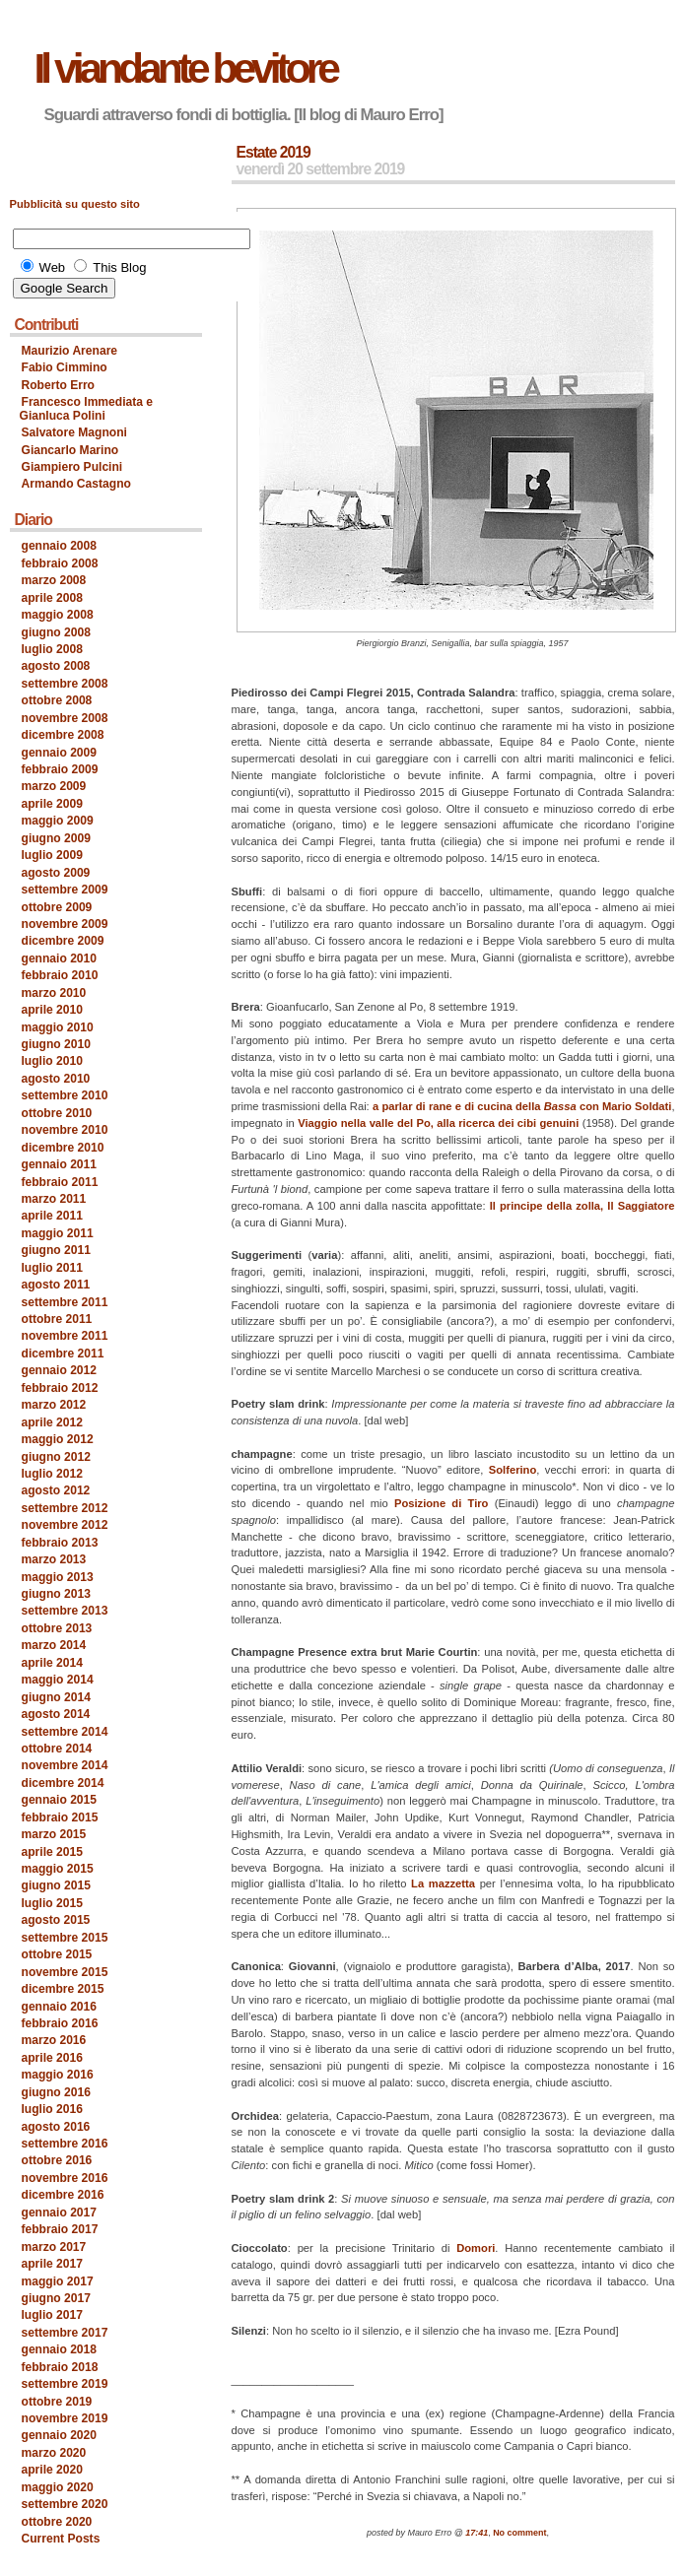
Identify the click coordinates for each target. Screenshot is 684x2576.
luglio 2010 (52, 1061)
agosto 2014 (56, 1714)
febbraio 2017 (60, 2229)
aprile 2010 (52, 1010)
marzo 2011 (54, 1199)
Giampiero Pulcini (72, 467)
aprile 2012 (52, 1422)
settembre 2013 (65, 1611)
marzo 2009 (54, 786)
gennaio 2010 (60, 958)
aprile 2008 (52, 598)
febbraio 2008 (60, 563)
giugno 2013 (56, 1594)
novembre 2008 (65, 718)
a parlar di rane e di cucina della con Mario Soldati (522, 1106)
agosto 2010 (56, 1079)
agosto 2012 (56, 1490)
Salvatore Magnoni (74, 432)
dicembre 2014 (63, 1783)
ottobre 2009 (57, 907)
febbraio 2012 (60, 1388)
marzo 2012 (54, 1405)
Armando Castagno (76, 484)
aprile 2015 (52, 1852)
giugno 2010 (56, 1044)
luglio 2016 (52, 2109)
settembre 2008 (65, 684)
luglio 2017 (52, 2315)
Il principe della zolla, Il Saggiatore (582, 1206)
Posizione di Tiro (441, 1503)
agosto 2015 (56, 1920)
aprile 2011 (52, 1215)
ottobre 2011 (57, 1319)
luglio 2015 (52, 1903)
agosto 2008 (56, 666)
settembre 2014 (65, 1732)
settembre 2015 (65, 1938)
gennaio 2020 (60, 2435)
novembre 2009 (65, 924)
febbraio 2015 (60, 1817)
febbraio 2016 (60, 2023)
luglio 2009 (52, 855)
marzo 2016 (54, 2040)
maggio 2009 (58, 820)
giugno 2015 (56, 1885)
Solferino (512, 1470)
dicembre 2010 (63, 1148)
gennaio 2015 (60, 1800)
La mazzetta (443, 1883)
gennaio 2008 (60, 546)
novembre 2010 (65, 1130)
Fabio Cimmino (64, 367)
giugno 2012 (56, 1457)
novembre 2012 (65, 1525)
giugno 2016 (56, 2092)
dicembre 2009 (63, 941)
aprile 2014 (52, 1663)
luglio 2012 (52, 1474)
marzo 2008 (54, 580)
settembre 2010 (65, 1095)
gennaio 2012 (60, 1370)
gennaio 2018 (60, 2349)
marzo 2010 (54, 993)
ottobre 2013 (57, 1628)
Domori (475, 2248)
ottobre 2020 (57, 2522)
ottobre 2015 (57, 1954)
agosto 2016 (56, 2127)
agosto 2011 (56, 1284)
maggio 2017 (58, 2281)
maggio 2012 (58, 1439)
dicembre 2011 (63, 1353)
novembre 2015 (65, 1972)
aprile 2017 (52, 2264)
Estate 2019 (273, 152)
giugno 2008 (56, 632)
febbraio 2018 (60, 2367)
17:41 (476, 2533)
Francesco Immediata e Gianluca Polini (87, 408)
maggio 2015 (58, 1869)
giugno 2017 (56, 2298)
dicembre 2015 (63, 1989)
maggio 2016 (58, 2074)
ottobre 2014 (57, 1748)
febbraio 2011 (60, 1182)
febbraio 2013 (60, 1543)
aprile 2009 (52, 804)
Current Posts (61, 2538)
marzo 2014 (54, 1645)
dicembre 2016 (63, 2195)
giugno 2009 (56, 838)
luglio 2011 (52, 1268)
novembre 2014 (65, 1765)
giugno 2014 (56, 1697)
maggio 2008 (58, 615)
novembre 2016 (65, 2178)
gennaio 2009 (60, 753)
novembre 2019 (65, 2418)
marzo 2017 (54, 2247)
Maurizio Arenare (70, 351)
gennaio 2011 (60, 1164)
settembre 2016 (65, 2143)
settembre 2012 (65, 1508)
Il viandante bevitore (185, 68)
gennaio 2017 (60, 2212)
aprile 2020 (52, 2470)
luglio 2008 (52, 649)
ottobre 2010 (57, 1113)
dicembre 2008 (63, 735)
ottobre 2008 (57, 700)
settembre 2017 (65, 2333)
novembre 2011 (65, 1336)
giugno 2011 (56, 1250)
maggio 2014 (58, 1679)
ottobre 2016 (57, 2160)
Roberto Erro (59, 385)
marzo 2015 (54, 1834)
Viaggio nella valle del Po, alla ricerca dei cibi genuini (438, 1123)
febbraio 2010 (60, 975)
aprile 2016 (52, 2058)
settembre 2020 (65, 2504)
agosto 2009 (56, 873)
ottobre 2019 (57, 2402)
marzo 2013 (54, 1559)
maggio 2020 (58, 2487)
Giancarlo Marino (70, 450)
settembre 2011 (65, 1302)
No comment (519, 2533)
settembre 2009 (65, 889)
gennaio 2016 (60, 2007)
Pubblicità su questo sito (75, 204)
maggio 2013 (58, 1577)
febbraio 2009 (60, 769)
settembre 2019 (65, 2384)
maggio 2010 (58, 1027)
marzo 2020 (54, 2453)
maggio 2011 (58, 1233)
